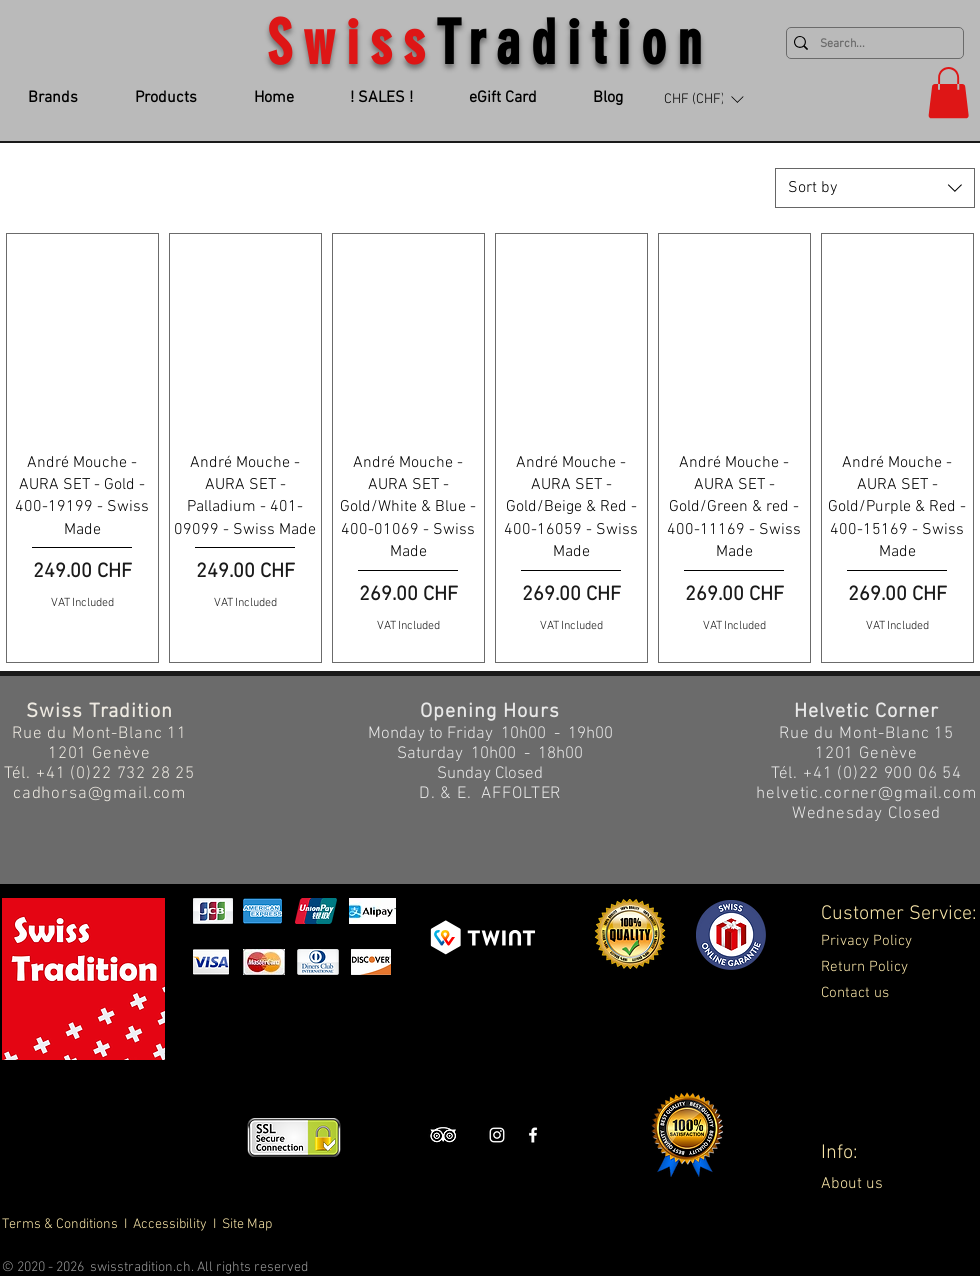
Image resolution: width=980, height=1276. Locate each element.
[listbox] (703, 99)
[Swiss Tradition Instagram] (497, 1135)
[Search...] (870, 44)
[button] (703, 99)
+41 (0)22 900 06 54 (882, 774)
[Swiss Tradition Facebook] (533, 1135)
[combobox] (875, 188)
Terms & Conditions (61, 1224)
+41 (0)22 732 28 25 (115, 774)
